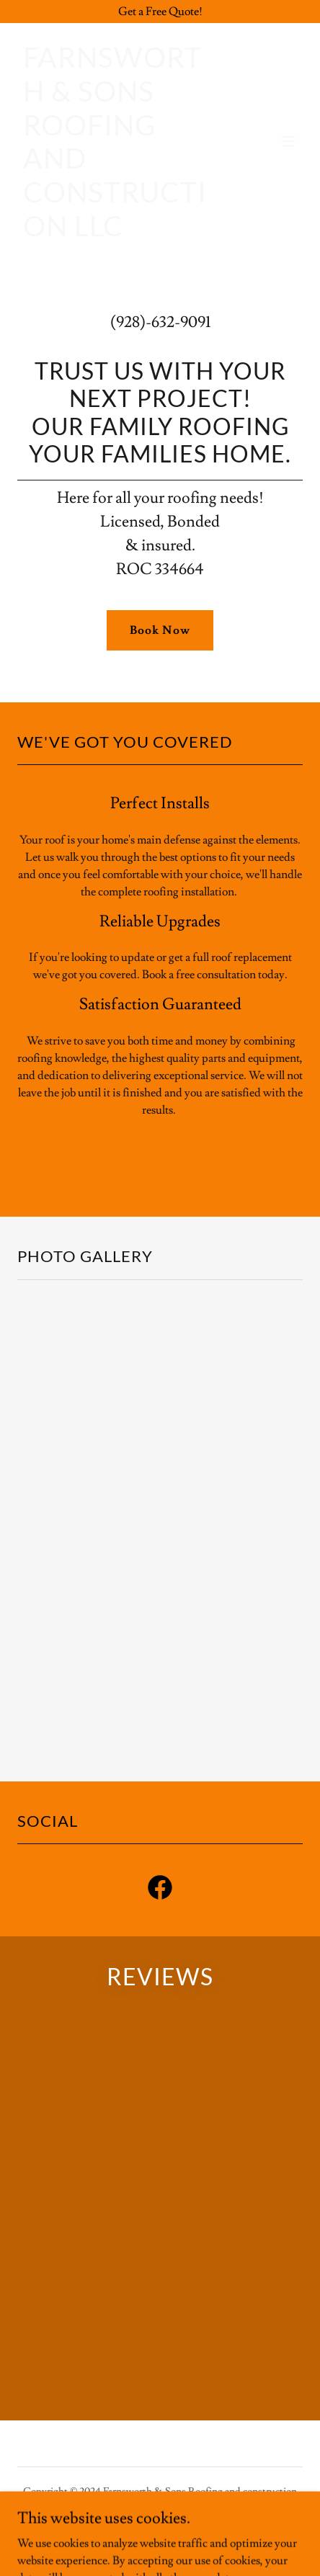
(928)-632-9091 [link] (160, 322)
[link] (117, 232)
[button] (288, 141)
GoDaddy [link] (150, 2539)
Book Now (160, 630)
